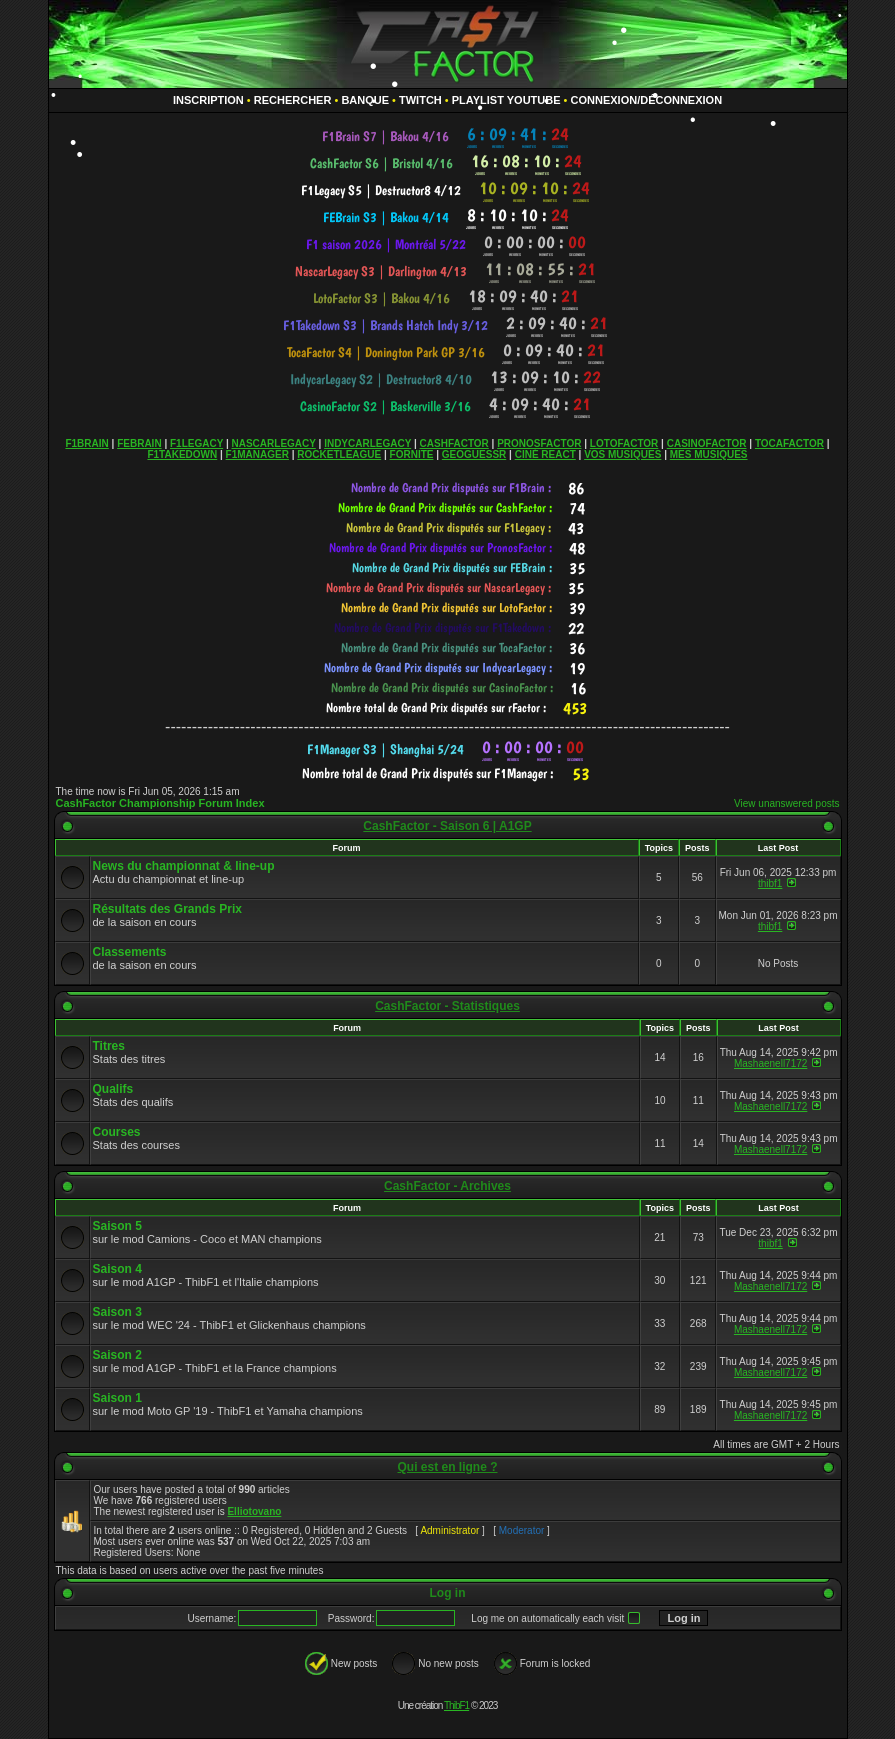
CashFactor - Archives (447, 1186)
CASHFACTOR (454, 443)
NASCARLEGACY (274, 443)
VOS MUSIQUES (622, 454)
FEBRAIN (139, 443)
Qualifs (113, 1089)
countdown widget (447, 136)
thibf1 (770, 883)
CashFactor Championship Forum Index (160, 803)
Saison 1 (117, 1398)
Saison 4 (117, 1269)
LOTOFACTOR (624, 443)
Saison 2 (117, 1355)
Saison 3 (117, 1312)
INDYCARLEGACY (367, 443)
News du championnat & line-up (184, 866)
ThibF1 (456, 1705)
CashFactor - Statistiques (447, 1006)
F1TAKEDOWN (182, 454)
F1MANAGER (257, 454)
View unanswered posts (786, 803)
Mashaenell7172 (770, 1063)
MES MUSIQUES (709, 454)
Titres (109, 1046)
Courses (117, 1132)
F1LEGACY (196, 443)
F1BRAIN (86, 443)
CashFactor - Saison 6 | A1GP (447, 826)
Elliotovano (254, 1511)
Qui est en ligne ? (447, 1467)
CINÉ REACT (545, 454)
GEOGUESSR (474, 454)
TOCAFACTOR (789, 443)
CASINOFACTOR (707, 443)
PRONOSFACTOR (539, 443)
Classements (130, 952)
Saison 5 (117, 1226)
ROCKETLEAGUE (339, 454)
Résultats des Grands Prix (167, 909)
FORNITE (412, 454)
